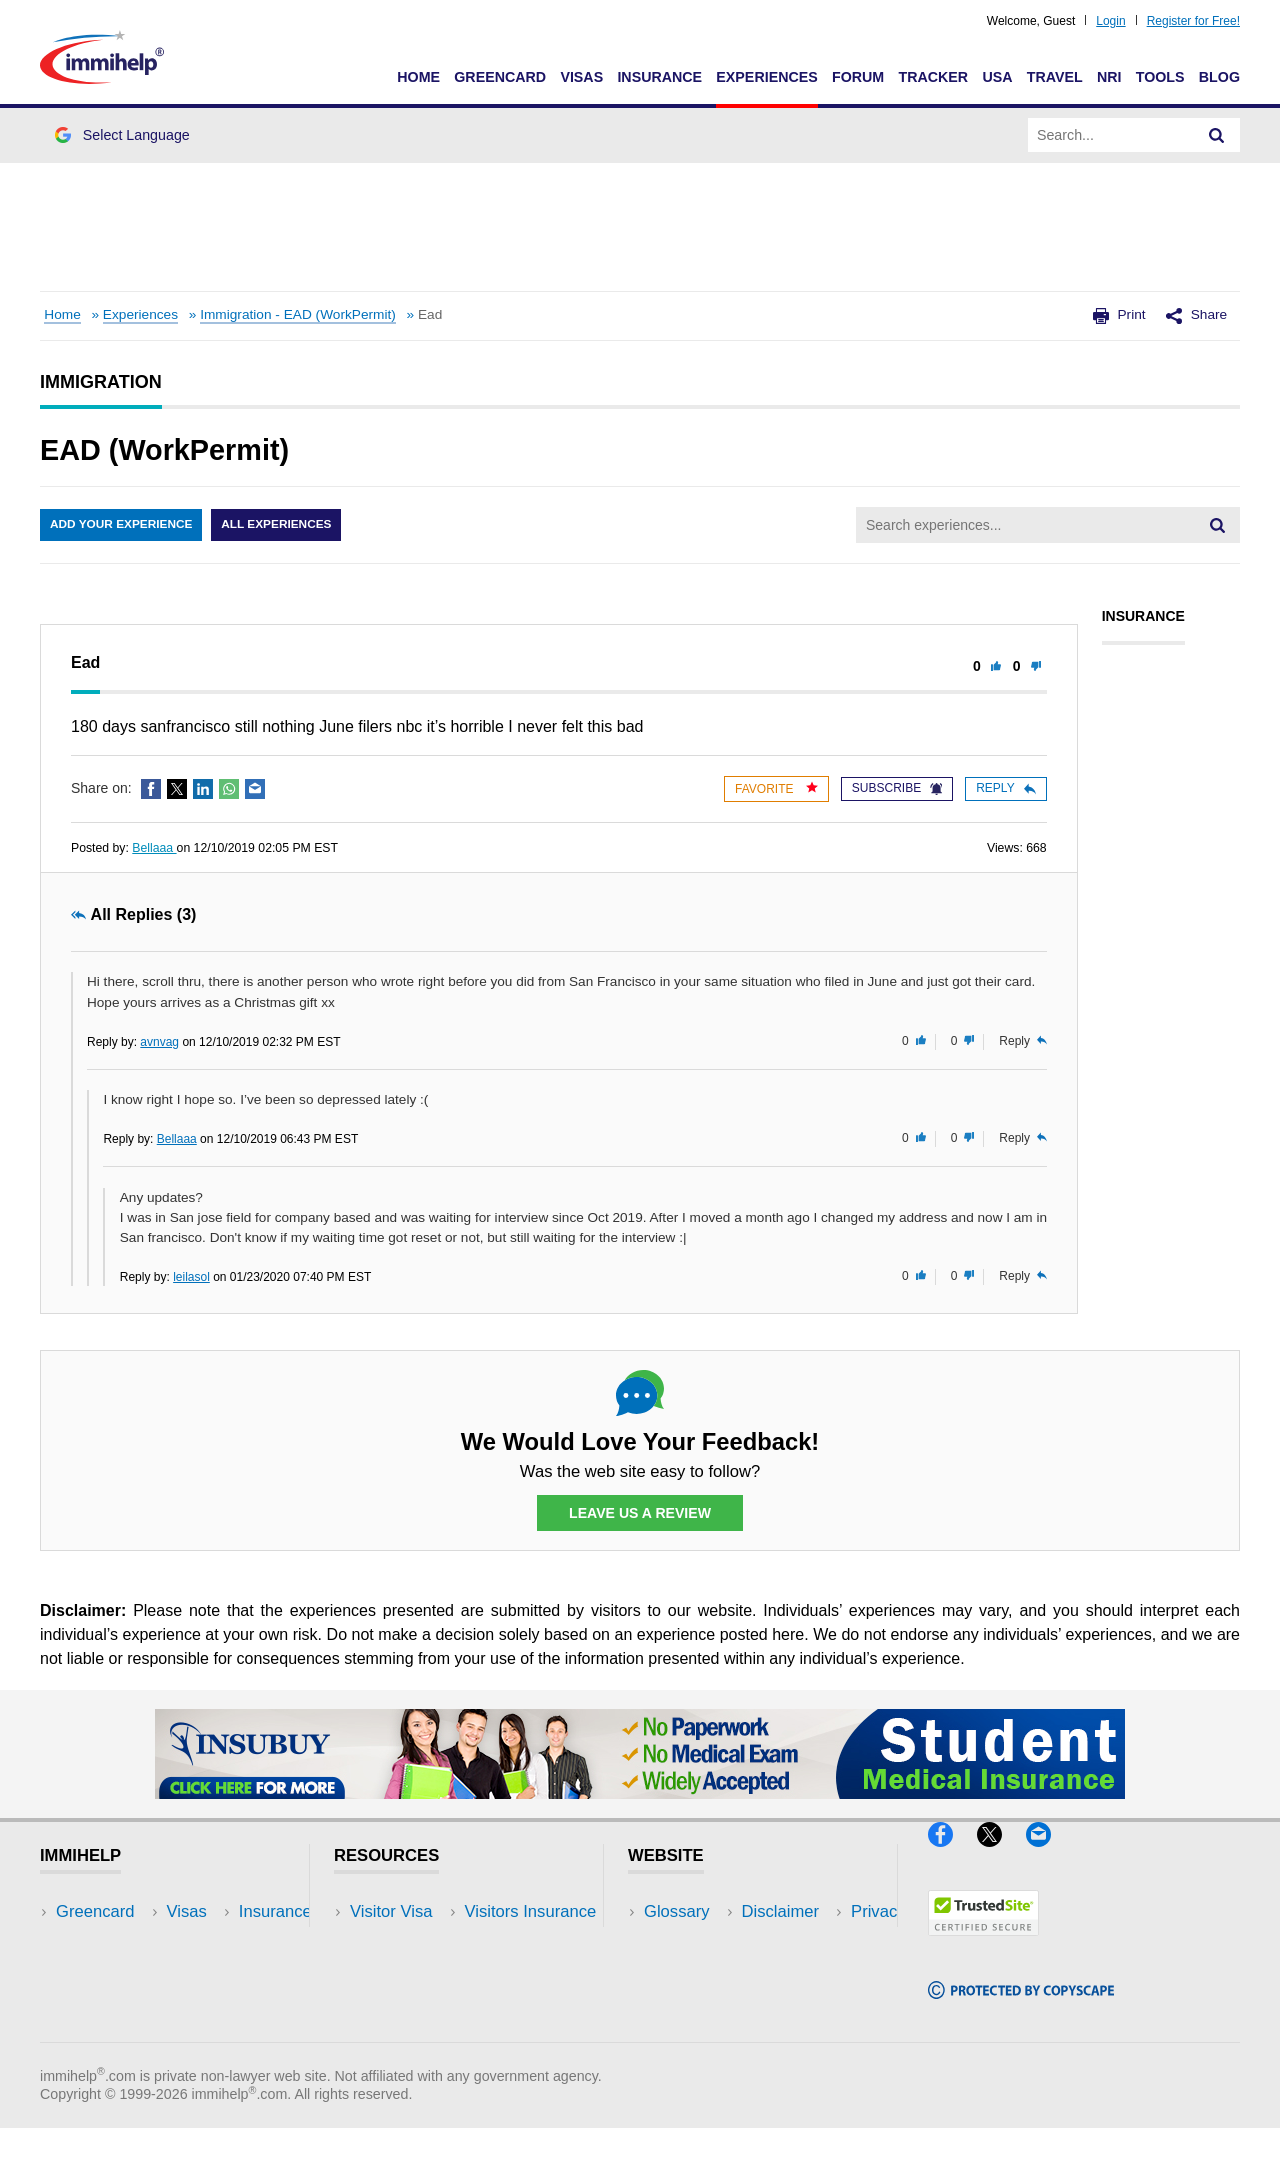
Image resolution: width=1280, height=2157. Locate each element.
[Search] (1217, 135)
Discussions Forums (425, 2002)
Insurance (659, 77)
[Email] (1048, 1855)
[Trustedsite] (983, 1944)
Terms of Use (693, 2002)
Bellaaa (154, 848)
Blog (1219, 77)
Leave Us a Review (640, 1513)
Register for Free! (1193, 21)
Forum (858, 77)
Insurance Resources (428, 2032)
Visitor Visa (391, 1912)
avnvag (159, 1042)
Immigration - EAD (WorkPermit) (298, 314)
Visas (581, 77)
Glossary (677, 1912)
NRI (1109, 77)
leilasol (191, 1277)
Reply (1005, 788)
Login (1110, 21)
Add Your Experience (122, 525)
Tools (1160, 77)
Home (418, 77)
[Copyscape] (1021, 2007)
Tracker (933, 77)
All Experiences (280, 525)
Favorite (776, 788)
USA (997, 77)
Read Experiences (418, 1972)
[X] (1001, 1855)
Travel (1055, 77)
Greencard (500, 77)
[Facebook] (952, 1855)
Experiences (766, 77)
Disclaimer (683, 1942)
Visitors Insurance (416, 1942)
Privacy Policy (695, 1972)
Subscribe (897, 788)
